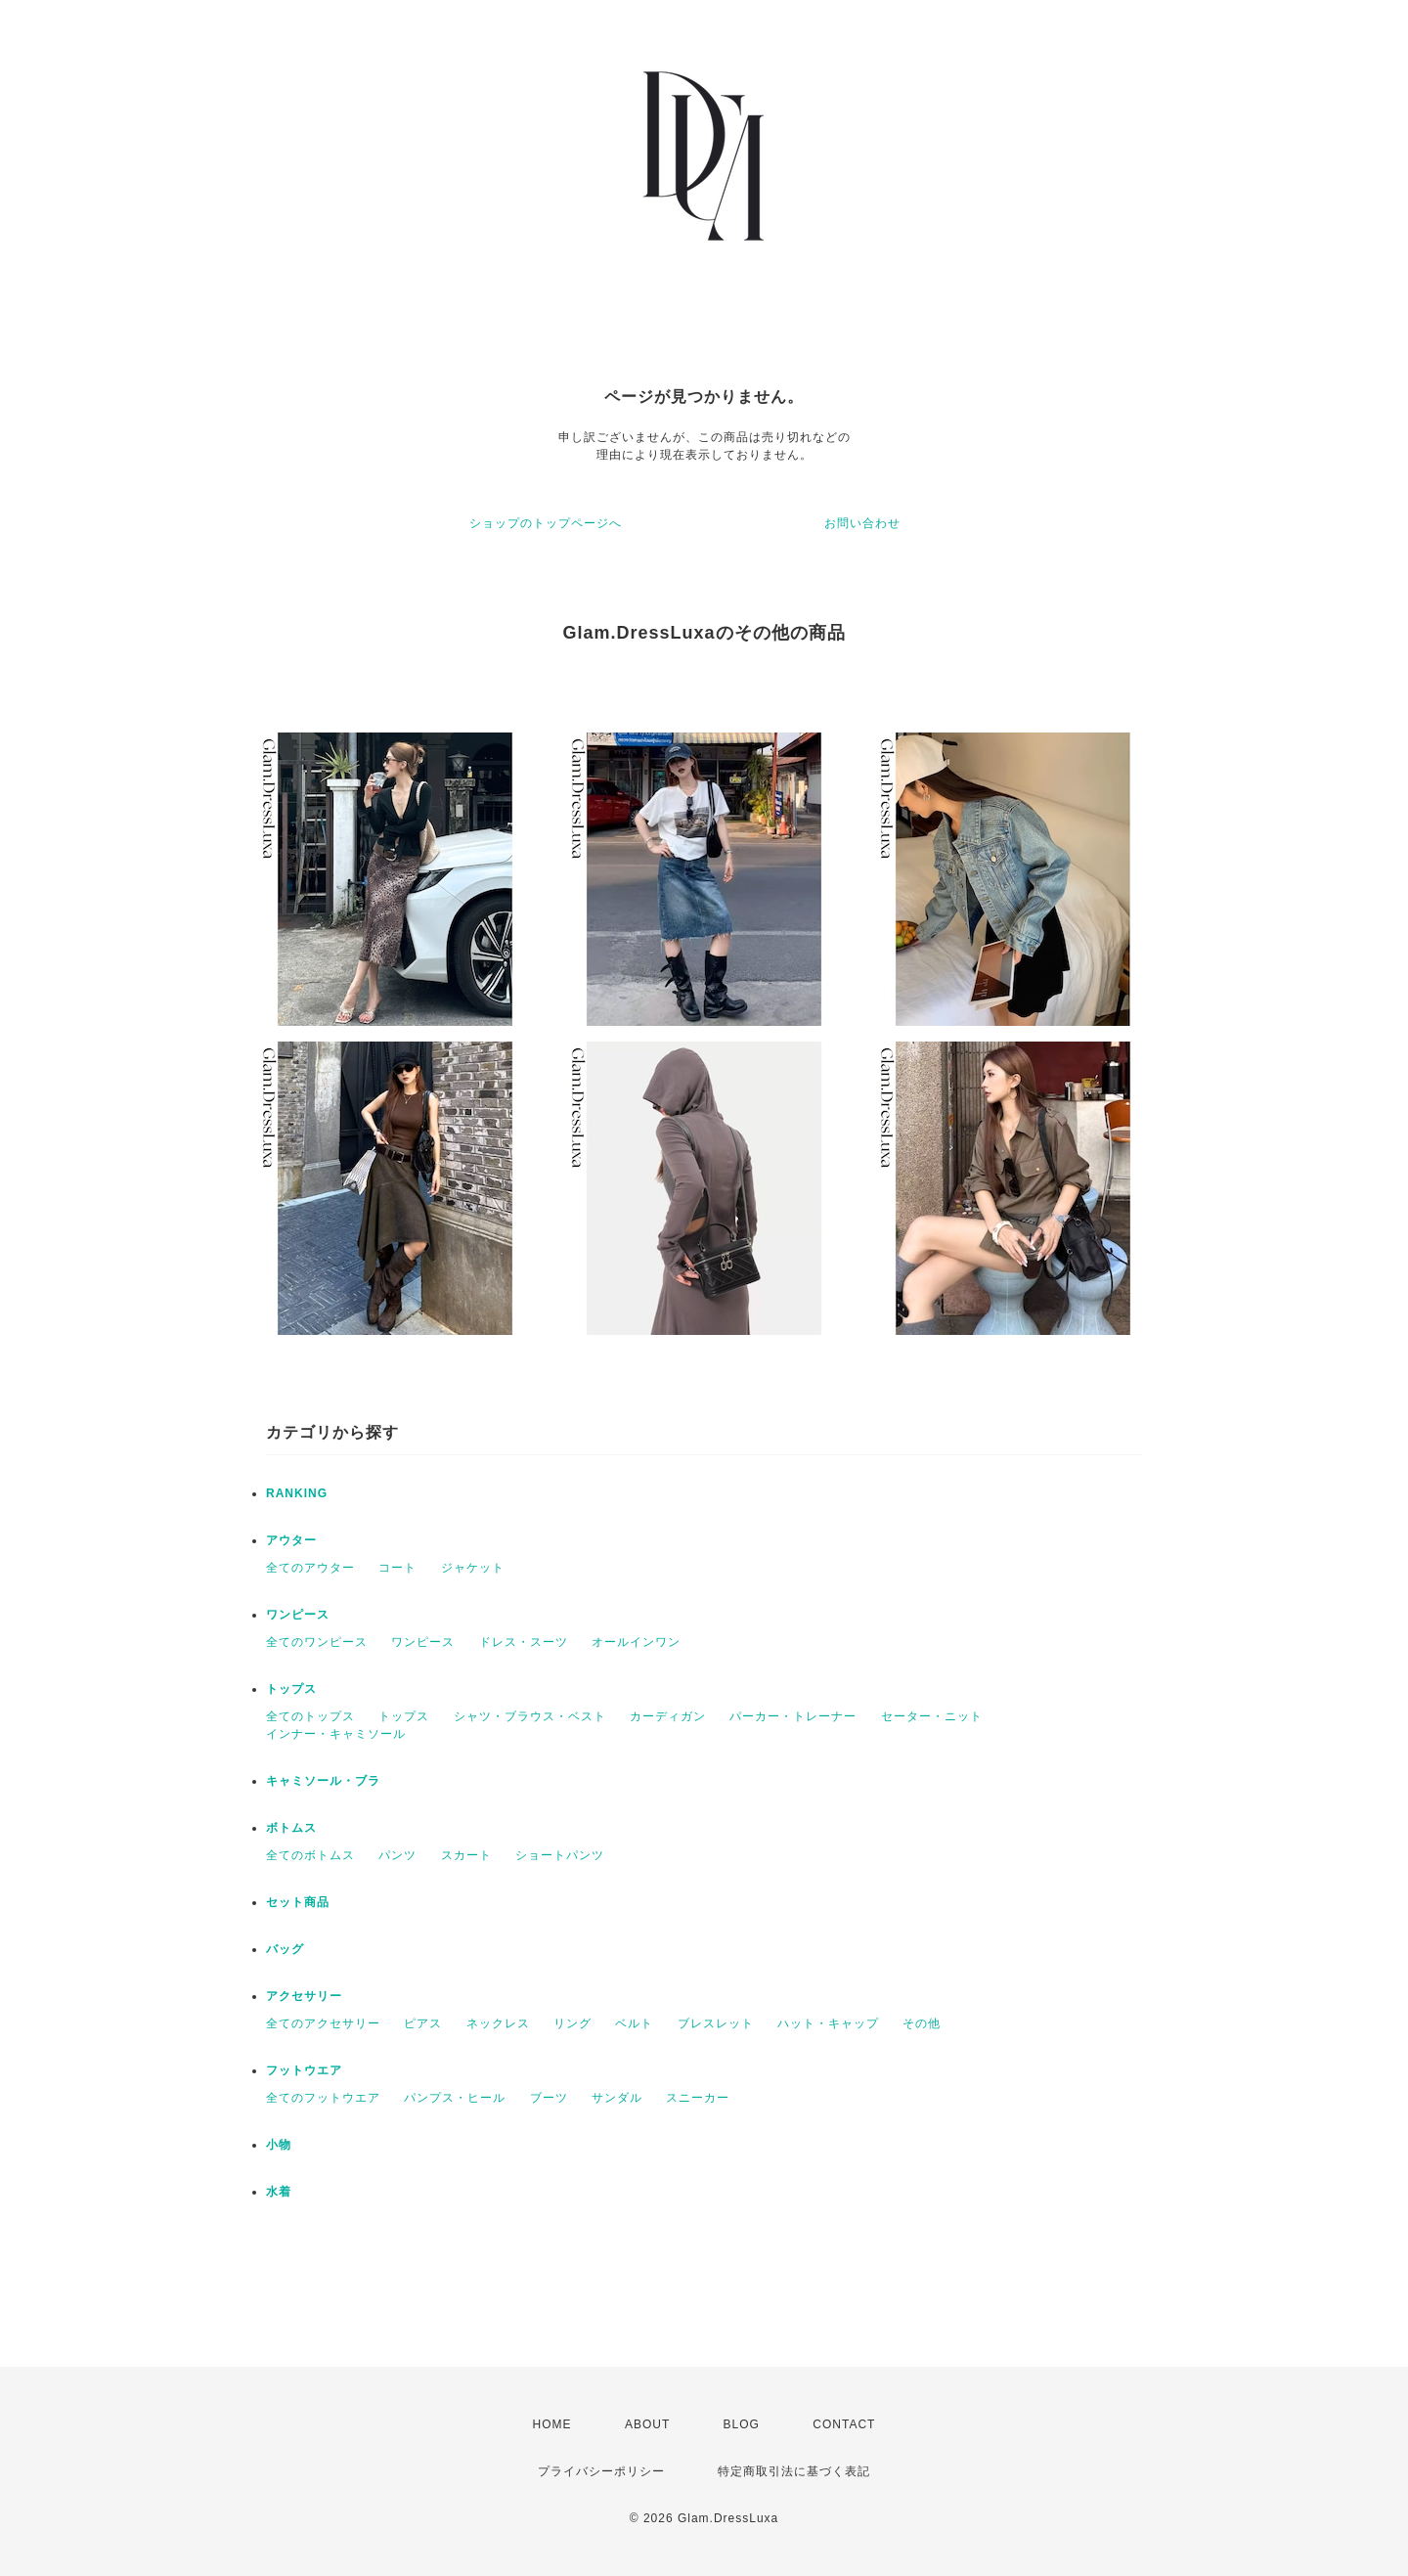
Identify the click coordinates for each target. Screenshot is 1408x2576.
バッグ (285, 1949)
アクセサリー (304, 1996)
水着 (278, 2191)
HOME (552, 2424)
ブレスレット (716, 2023)
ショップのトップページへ (545, 523)
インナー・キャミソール (336, 1734)
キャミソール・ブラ (323, 1781)
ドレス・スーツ (523, 1642)
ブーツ (549, 2098)
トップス (291, 1689)
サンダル (617, 2098)
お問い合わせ (862, 523)
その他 (921, 2023)
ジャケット (473, 1568)
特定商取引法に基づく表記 (794, 2471)
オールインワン (636, 1642)
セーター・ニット (932, 1716)
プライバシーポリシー (601, 2471)
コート (397, 1568)
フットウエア (304, 2070)
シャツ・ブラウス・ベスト (530, 1716)
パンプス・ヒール (455, 2098)
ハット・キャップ (828, 2023)
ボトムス (291, 1828)
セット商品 (298, 1902)
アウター (291, 1540)
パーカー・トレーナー (793, 1716)
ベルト (634, 2023)
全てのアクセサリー (323, 2023)
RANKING (297, 1493)
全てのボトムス (310, 1855)
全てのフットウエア (323, 2098)
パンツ (397, 1855)
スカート (466, 1855)
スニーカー (697, 2098)
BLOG (742, 2424)
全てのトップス (310, 1716)
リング (572, 2023)
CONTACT (844, 2424)
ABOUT (647, 2424)
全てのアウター (310, 1568)
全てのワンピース (317, 1642)
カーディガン (668, 1716)
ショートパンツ (559, 1855)
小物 (278, 2145)
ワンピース (298, 1614)
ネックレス (498, 2023)
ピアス (423, 2023)
